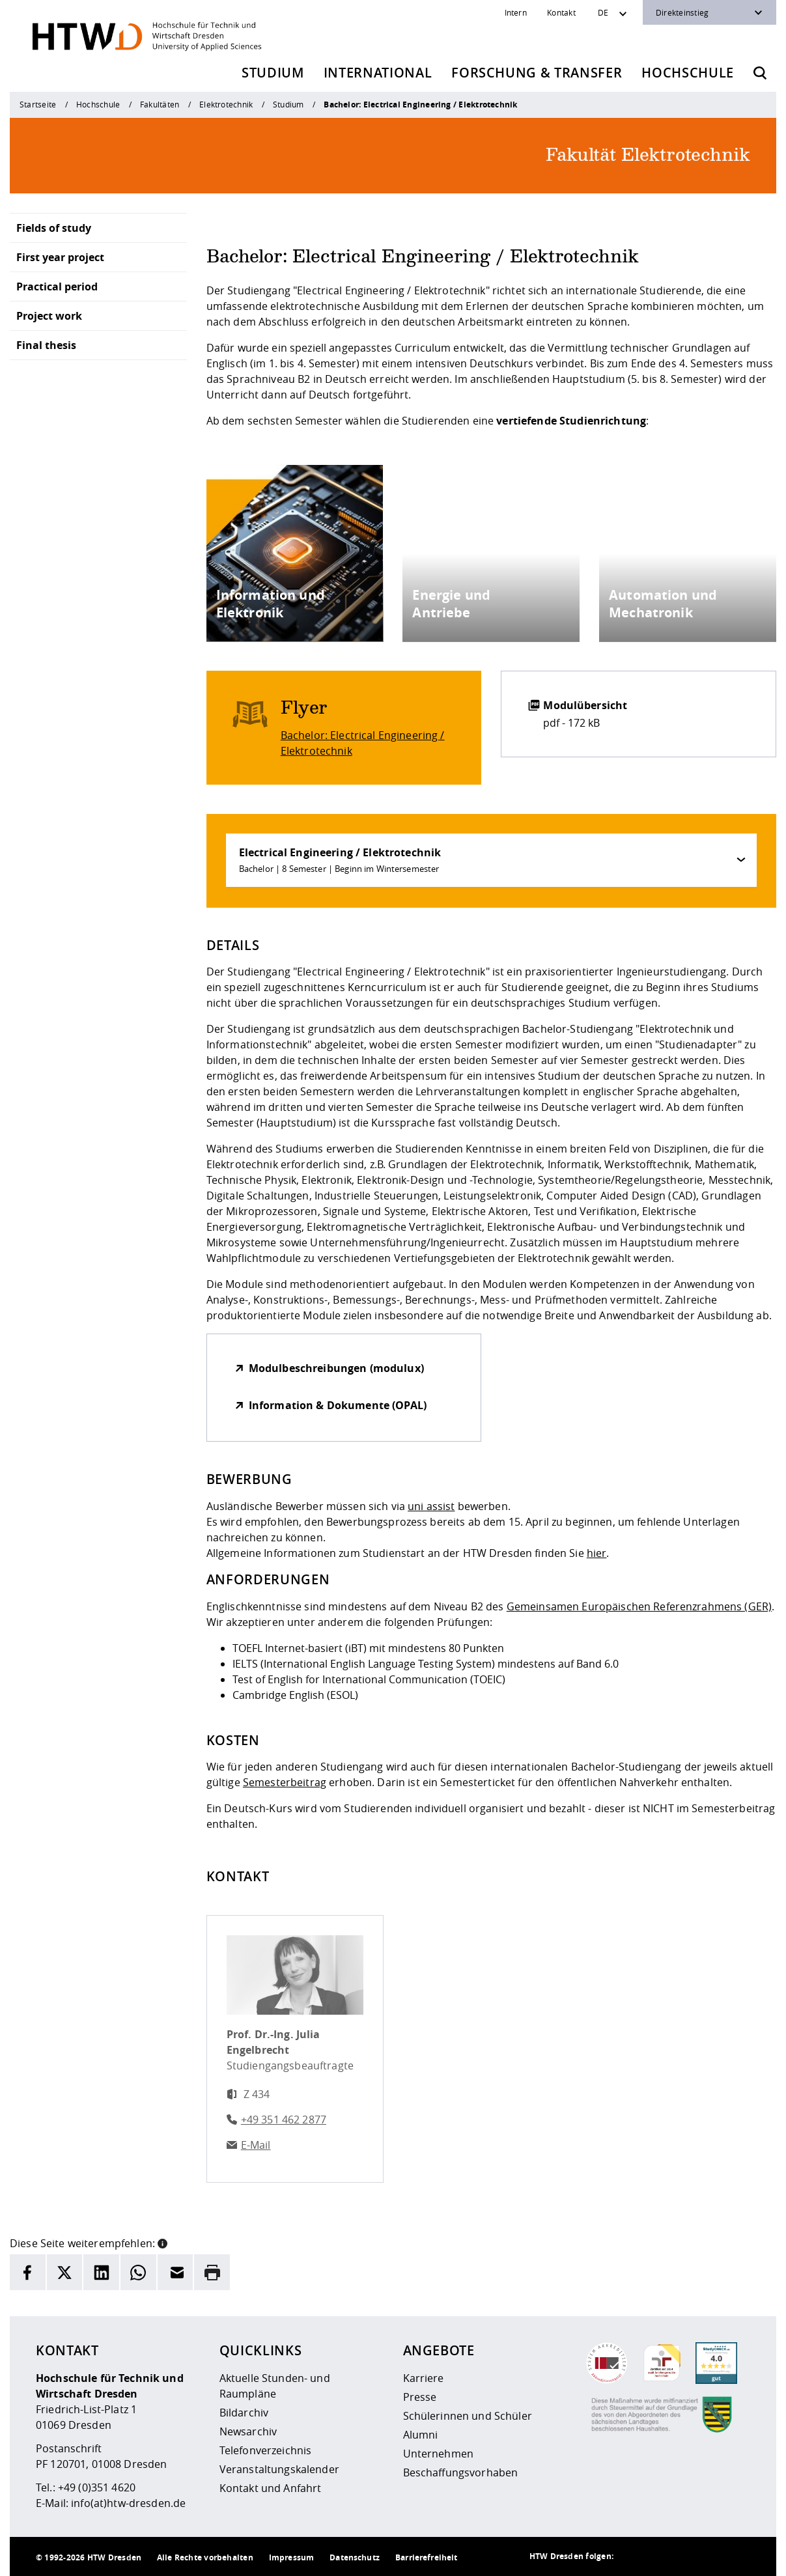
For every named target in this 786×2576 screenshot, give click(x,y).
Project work (49, 316)
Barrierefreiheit (426, 2557)
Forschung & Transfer (536, 72)
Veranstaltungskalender (279, 2469)
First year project (60, 257)
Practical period (57, 286)
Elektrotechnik (226, 104)
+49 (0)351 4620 (96, 2487)
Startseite (38, 104)
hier (597, 1553)
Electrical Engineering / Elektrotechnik (340, 860)
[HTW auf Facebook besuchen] (711, 2556)
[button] (162, 2242)
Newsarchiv (248, 2431)
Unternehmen (438, 2453)
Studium (273, 72)
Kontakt (561, 12)
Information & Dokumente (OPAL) (338, 1405)
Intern (516, 12)
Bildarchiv (243, 2412)
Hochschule (687, 72)
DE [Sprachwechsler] (603, 12)
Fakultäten (159, 104)
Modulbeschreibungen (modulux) (336, 1368)
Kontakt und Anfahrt (270, 2488)
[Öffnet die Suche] (760, 73)
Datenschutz (355, 2557)
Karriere (423, 2378)
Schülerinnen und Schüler (467, 2416)
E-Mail (256, 2145)
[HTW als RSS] (633, 2556)
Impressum (291, 2557)
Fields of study (53, 228)
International (378, 72)
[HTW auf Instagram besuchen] (659, 2556)
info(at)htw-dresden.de (128, 2503)
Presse (420, 2397)
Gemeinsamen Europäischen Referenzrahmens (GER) (639, 1606)
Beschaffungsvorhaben (460, 2472)
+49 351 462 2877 (283, 2119)
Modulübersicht (585, 705)
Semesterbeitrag (284, 1782)
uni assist (431, 1506)
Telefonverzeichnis (265, 2450)
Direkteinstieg (682, 12)
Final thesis (46, 345)
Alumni (420, 2435)
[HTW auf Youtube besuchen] (737, 2556)
